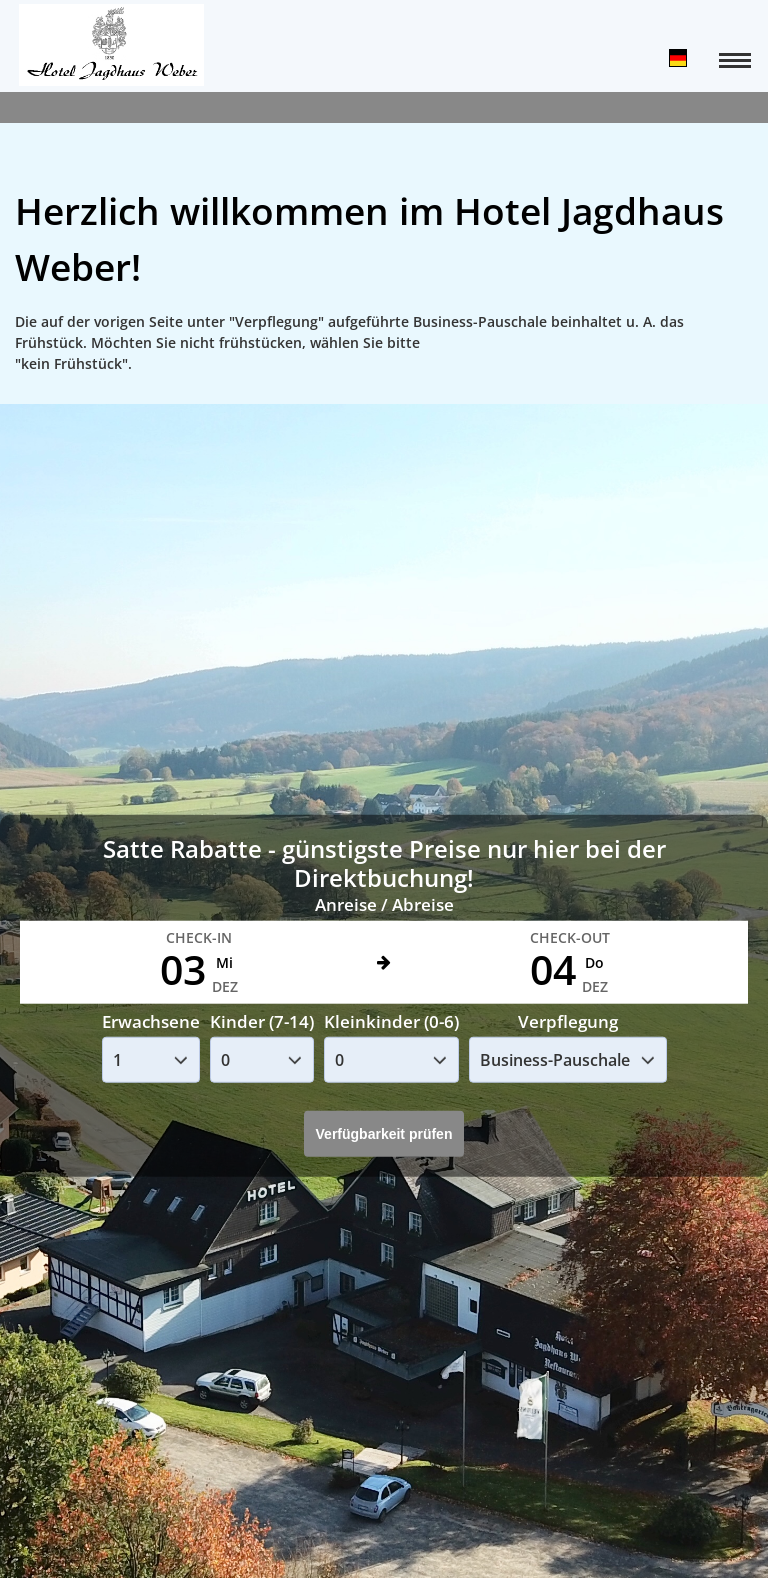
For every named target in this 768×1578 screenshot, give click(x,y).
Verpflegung (568, 1021)
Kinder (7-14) (262, 1021)
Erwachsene (151, 1021)
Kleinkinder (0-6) (391, 1021)
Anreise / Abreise (384, 904)
